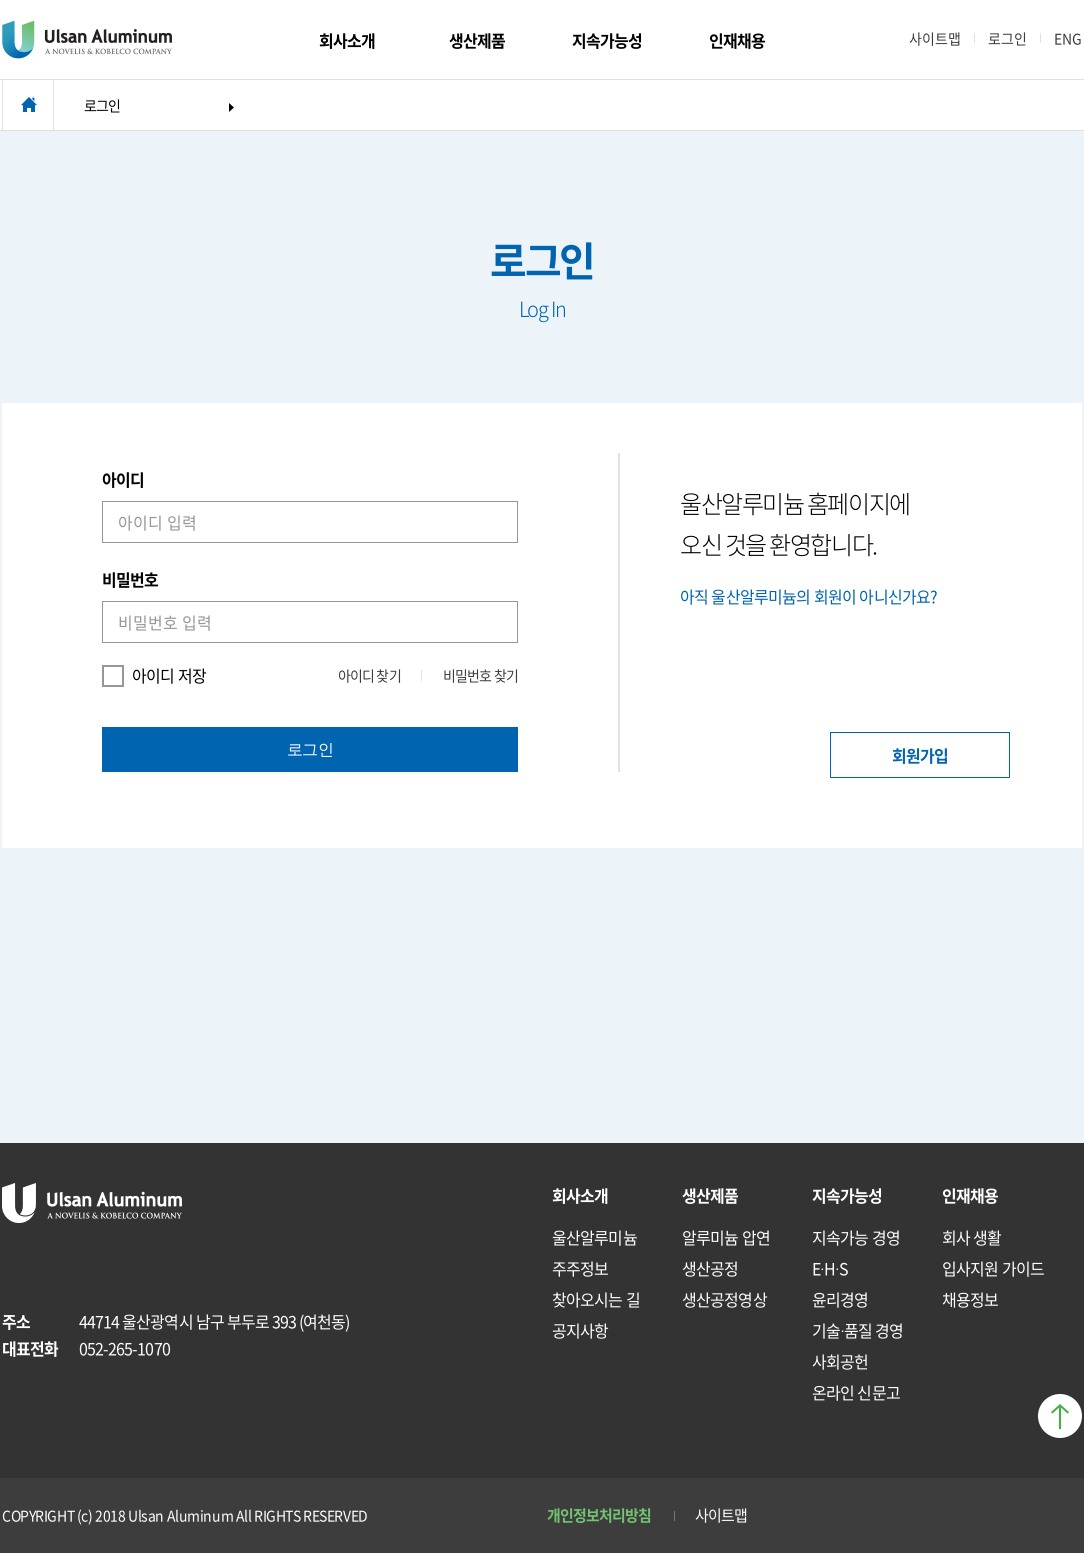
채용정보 (970, 1299)
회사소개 (347, 40)
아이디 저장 (154, 675)
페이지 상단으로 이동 (1060, 1416)
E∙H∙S (830, 1268)
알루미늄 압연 (726, 1237)
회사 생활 (972, 1237)
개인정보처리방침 (599, 1515)
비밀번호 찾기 (480, 675)
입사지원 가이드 (993, 1268)
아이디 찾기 (369, 675)
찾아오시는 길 (596, 1299)
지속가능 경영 (856, 1237)
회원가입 (920, 755)
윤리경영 (840, 1299)
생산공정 (710, 1268)
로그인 (1007, 38)
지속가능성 (607, 40)
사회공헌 (840, 1361)
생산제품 (477, 40)
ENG (1068, 38)
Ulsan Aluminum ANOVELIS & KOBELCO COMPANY (87, 40)
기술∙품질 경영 (857, 1330)
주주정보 (580, 1268)
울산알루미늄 (594, 1237)
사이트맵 (935, 38)
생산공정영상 (724, 1299)
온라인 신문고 (856, 1392)
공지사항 (580, 1330)
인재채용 (737, 40)
